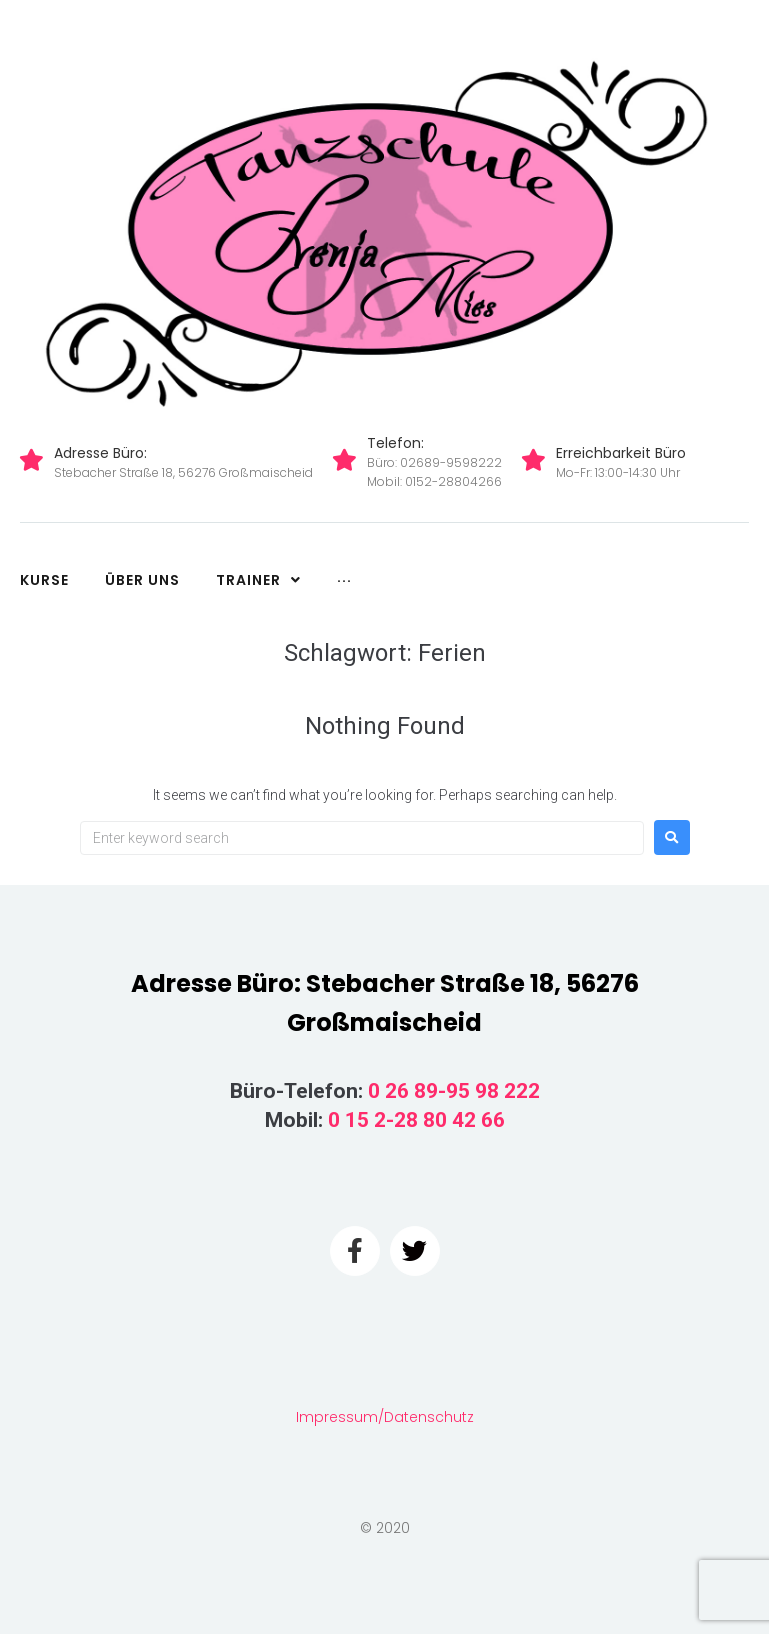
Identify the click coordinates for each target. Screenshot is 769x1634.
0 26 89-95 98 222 (454, 1091)
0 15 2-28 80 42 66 (416, 1120)
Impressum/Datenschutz (385, 1417)
